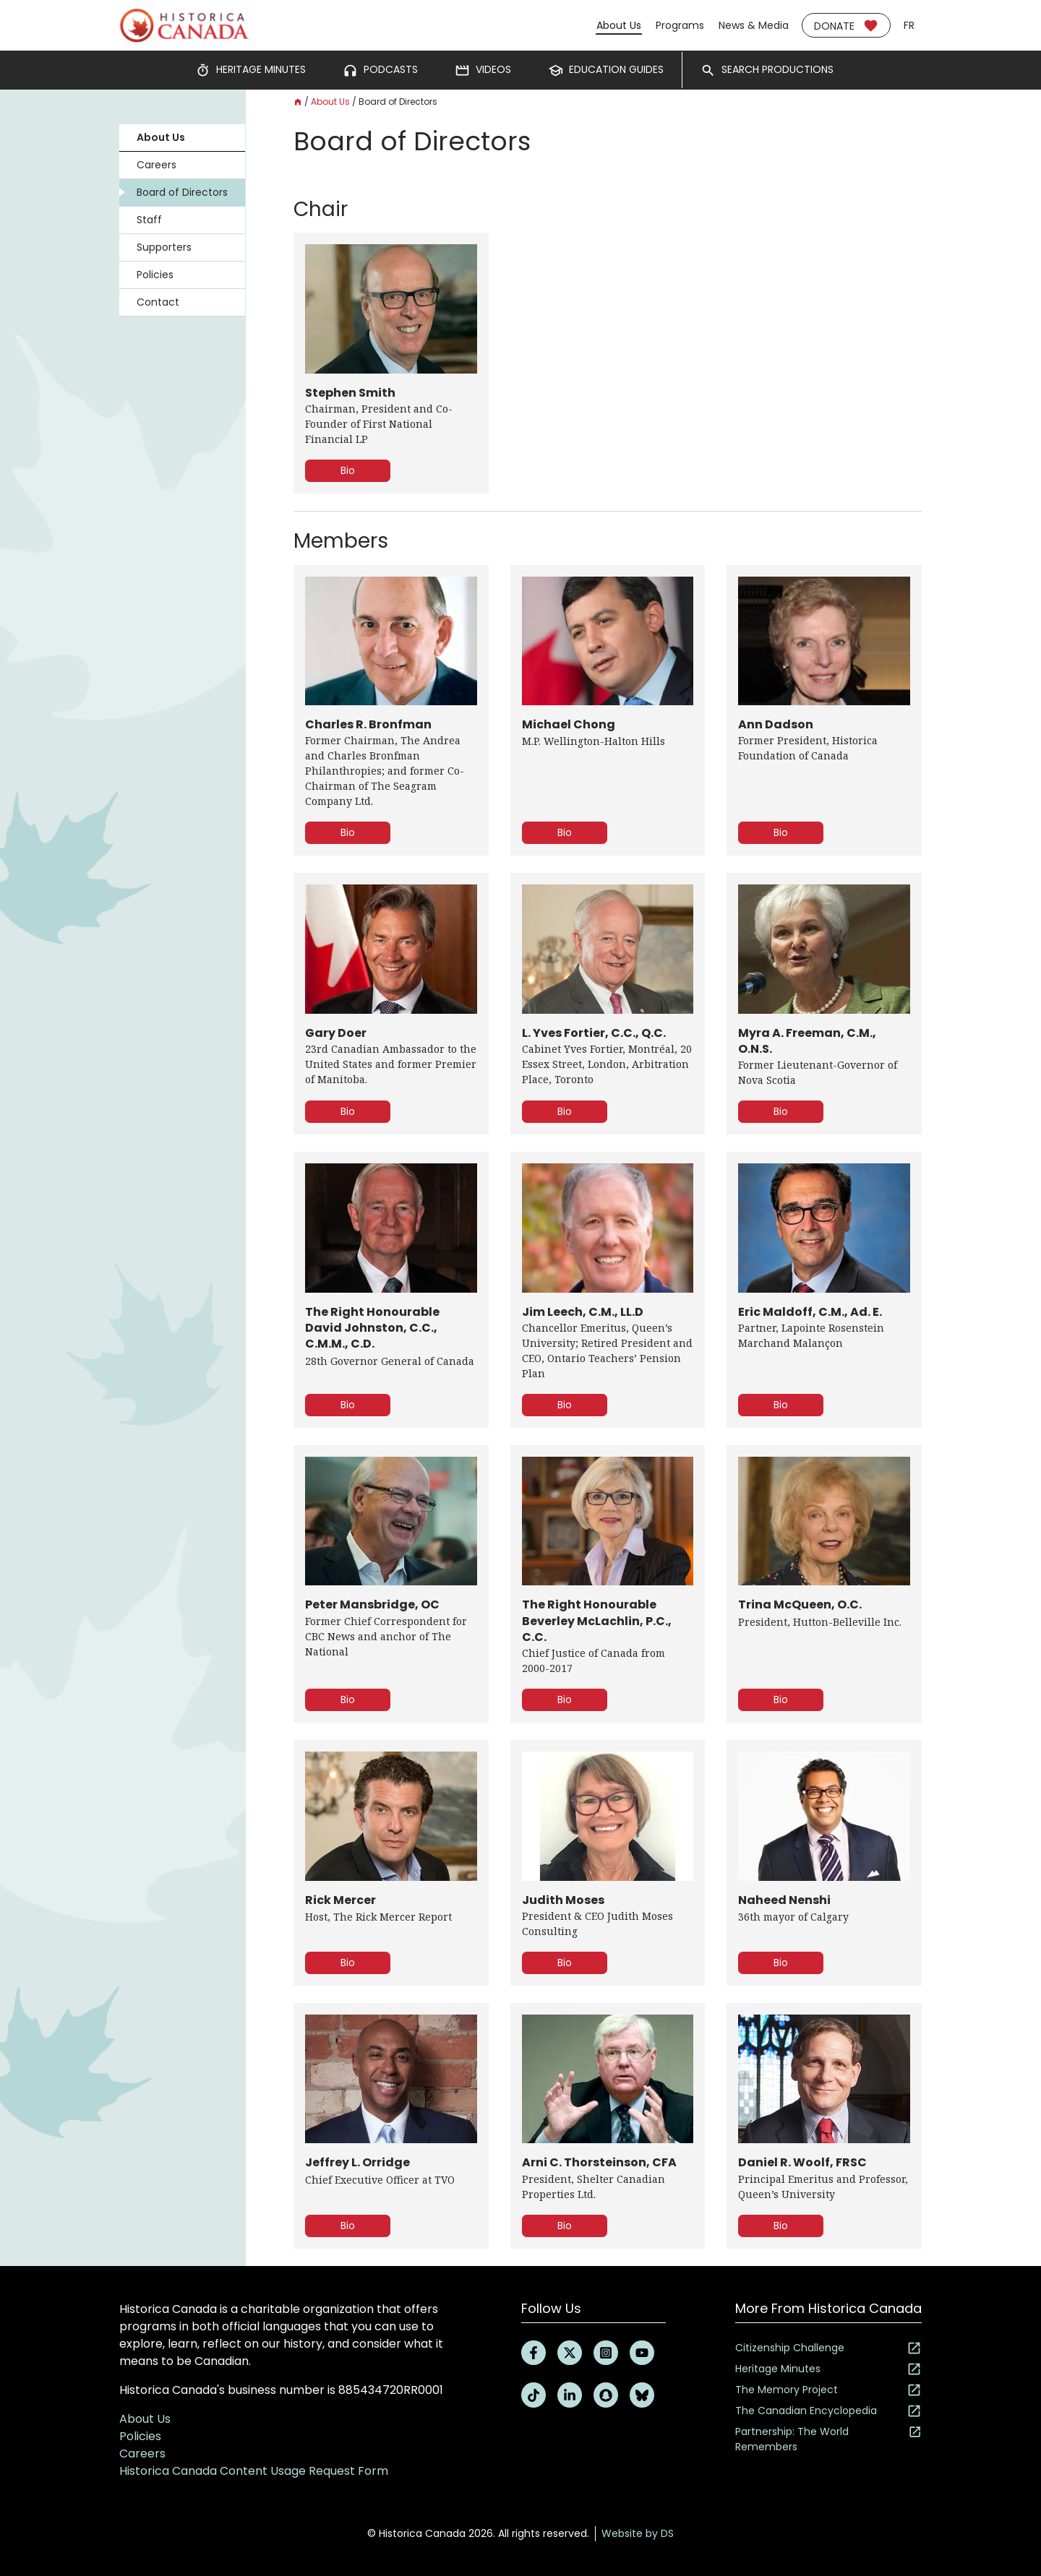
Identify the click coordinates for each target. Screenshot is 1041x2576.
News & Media (754, 25)
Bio (347, 470)
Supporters (164, 247)
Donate (846, 25)
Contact (158, 302)
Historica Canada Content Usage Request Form (253, 2471)
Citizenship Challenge (828, 2348)
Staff (149, 219)
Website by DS (637, 2533)
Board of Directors (182, 192)
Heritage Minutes (828, 2369)
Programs (680, 25)
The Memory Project (828, 2390)
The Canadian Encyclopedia (828, 2410)
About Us (618, 25)
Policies (155, 274)
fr (909, 25)
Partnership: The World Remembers (828, 2439)
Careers (156, 165)
